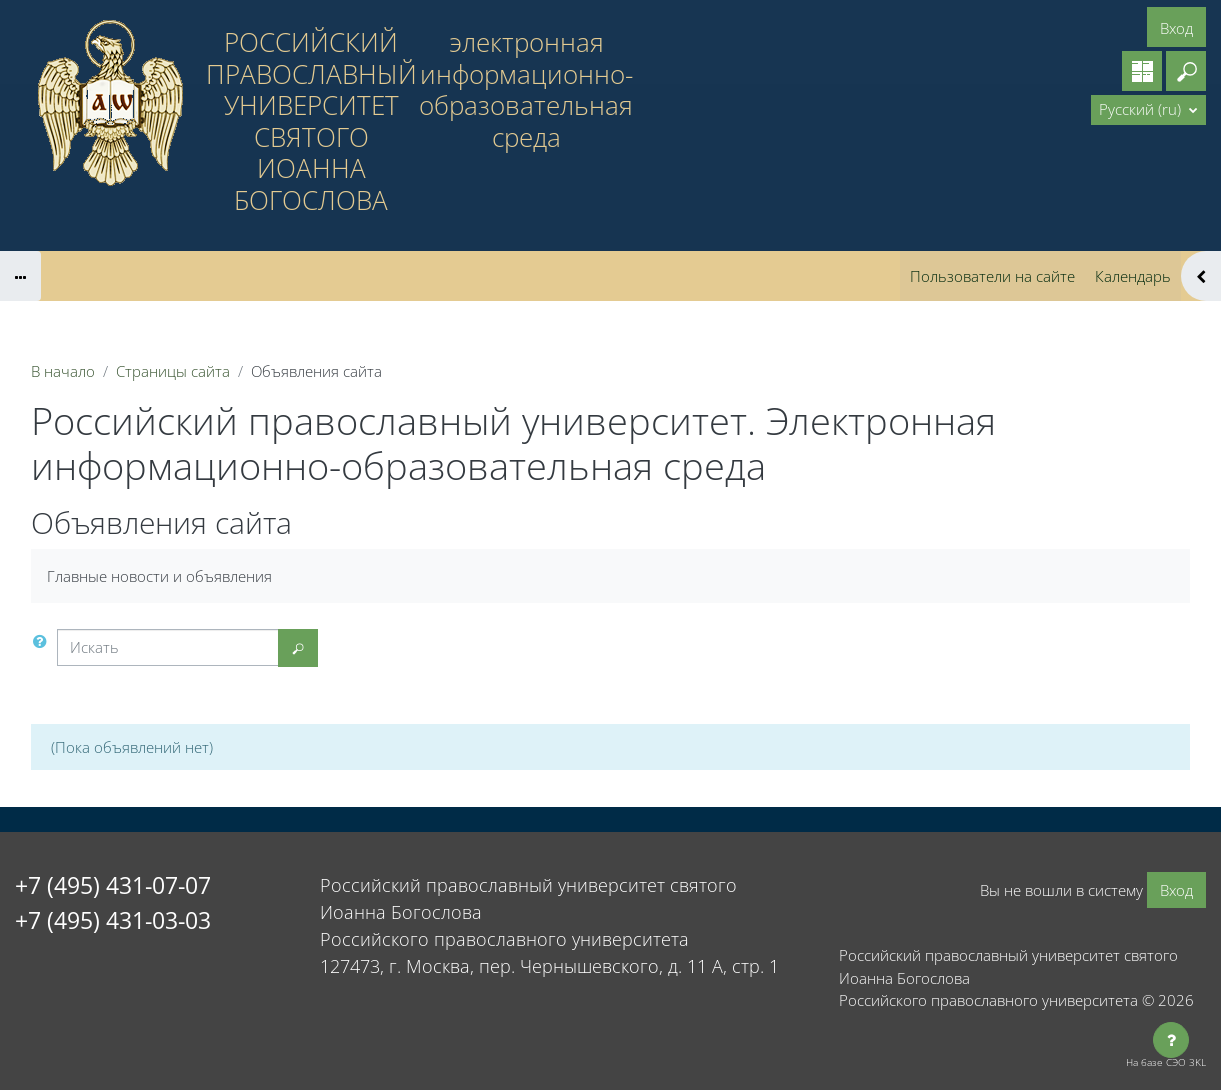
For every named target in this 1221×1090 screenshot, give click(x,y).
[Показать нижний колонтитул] (1171, 1040)
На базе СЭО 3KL (1166, 1062)
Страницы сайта (173, 371)
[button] (1186, 71)
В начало (63, 371)
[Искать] (168, 647)
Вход (1176, 28)
